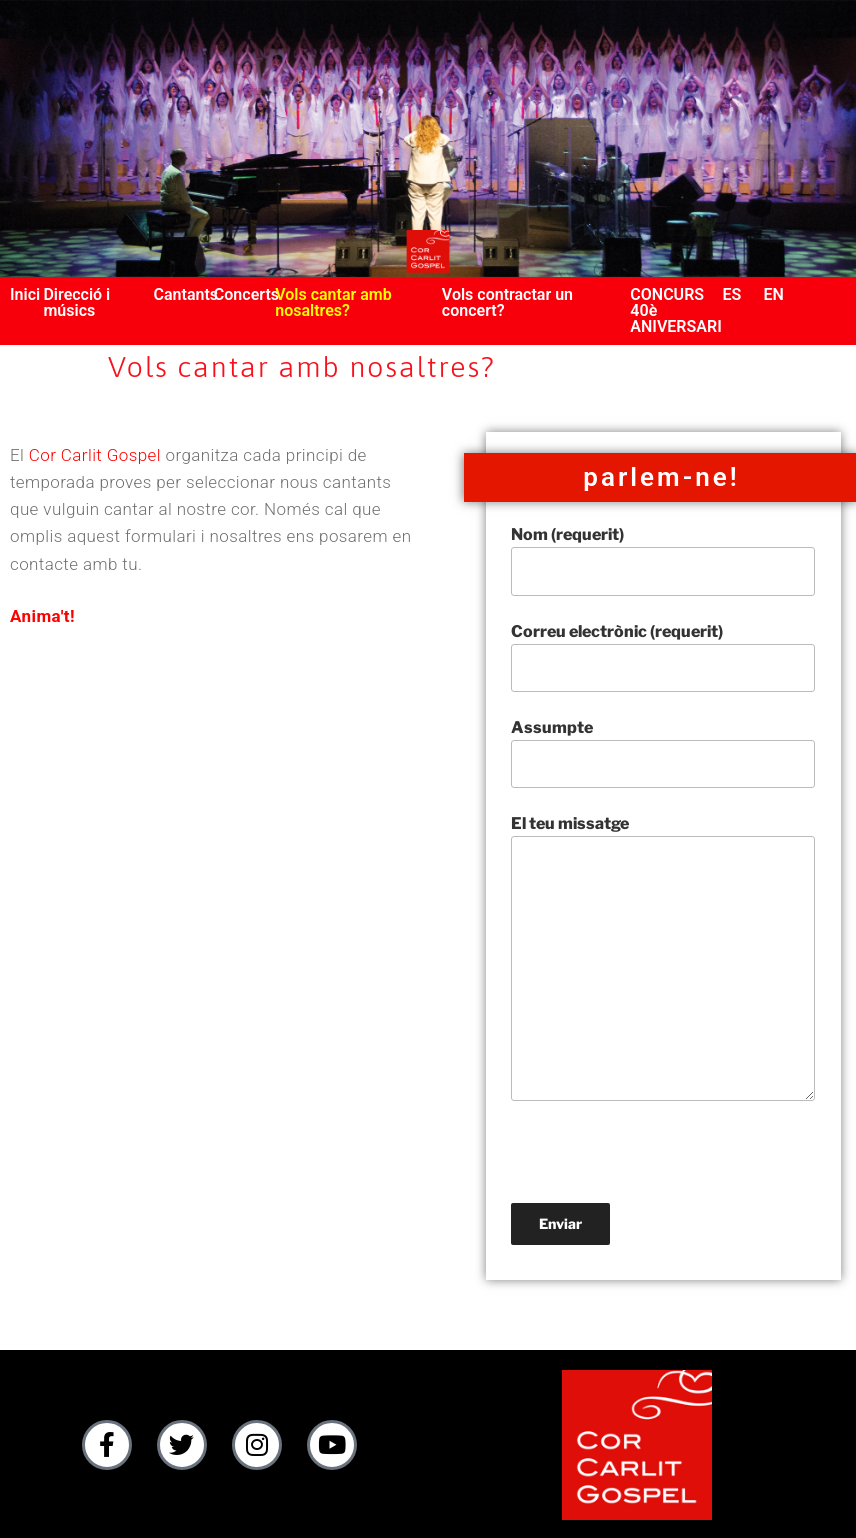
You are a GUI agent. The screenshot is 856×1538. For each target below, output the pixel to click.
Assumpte (663, 753)
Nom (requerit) (663, 560)
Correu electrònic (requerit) (663, 657)
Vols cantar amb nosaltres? (333, 302)
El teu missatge (663, 957)
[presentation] (663, 1164)
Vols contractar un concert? (507, 302)
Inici (25, 294)
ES (731, 294)
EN (773, 294)
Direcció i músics (76, 302)
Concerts (246, 294)
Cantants (186, 294)
